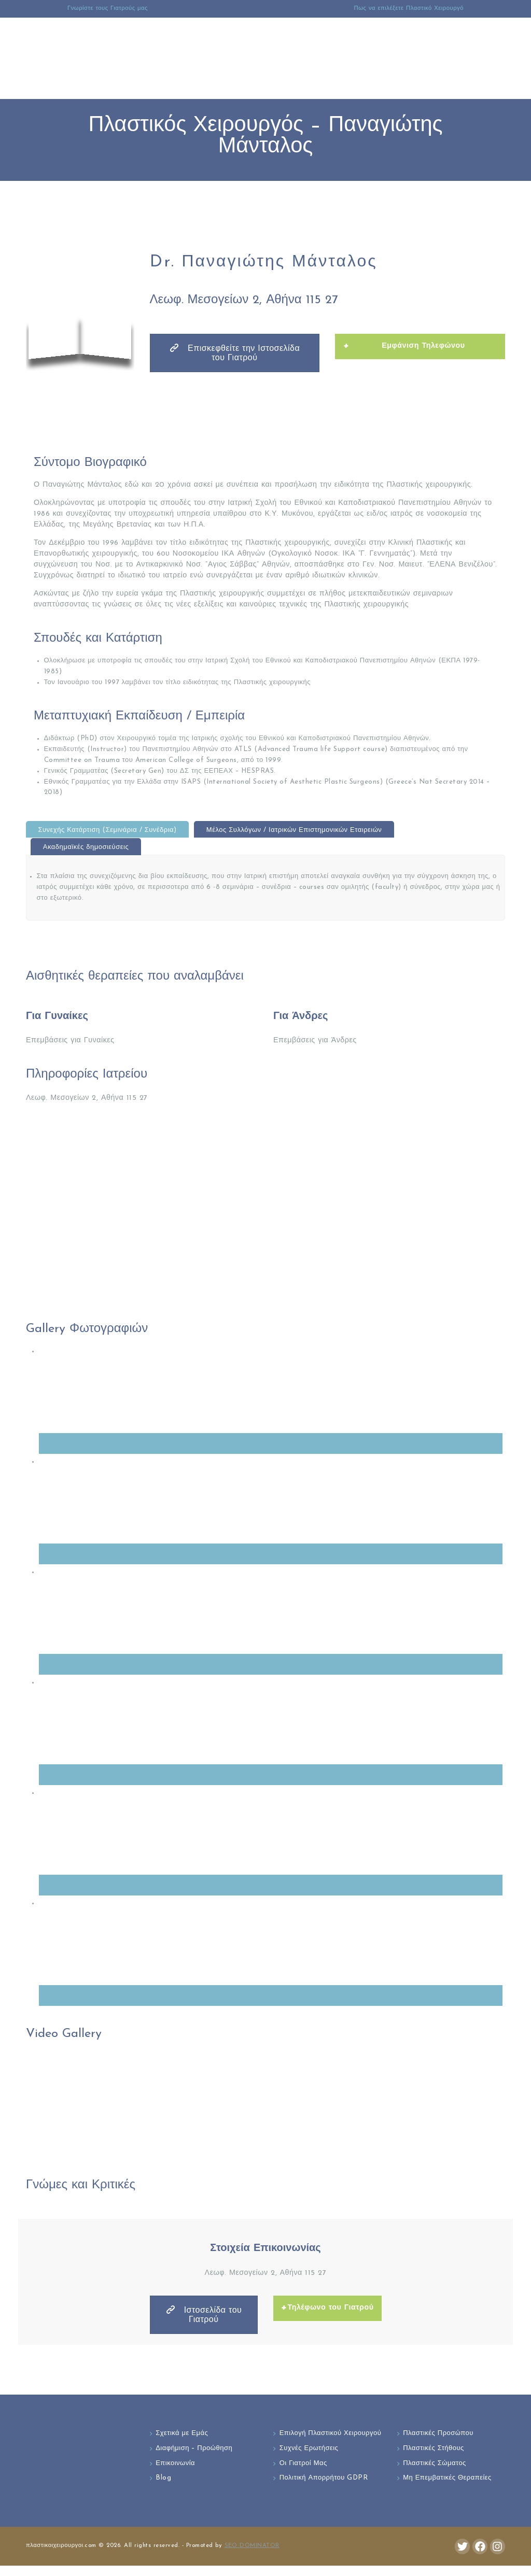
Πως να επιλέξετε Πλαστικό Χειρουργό (409, 8)
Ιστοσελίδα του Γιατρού (203, 2314)
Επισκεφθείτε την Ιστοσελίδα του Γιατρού (234, 353)
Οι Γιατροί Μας (303, 2474)
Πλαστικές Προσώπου (438, 2433)
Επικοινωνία (175, 2463)
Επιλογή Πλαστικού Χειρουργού (311, 2439)
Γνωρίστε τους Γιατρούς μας (107, 8)
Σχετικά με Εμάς (182, 2433)
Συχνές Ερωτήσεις (309, 2459)
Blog (163, 2478)
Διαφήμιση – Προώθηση (194, 2448)
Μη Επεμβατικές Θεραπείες (447, 2478)
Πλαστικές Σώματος (434, 2463)
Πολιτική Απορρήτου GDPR (324, 2489)
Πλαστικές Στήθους (433, 2448)
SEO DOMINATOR (252, 2556)
